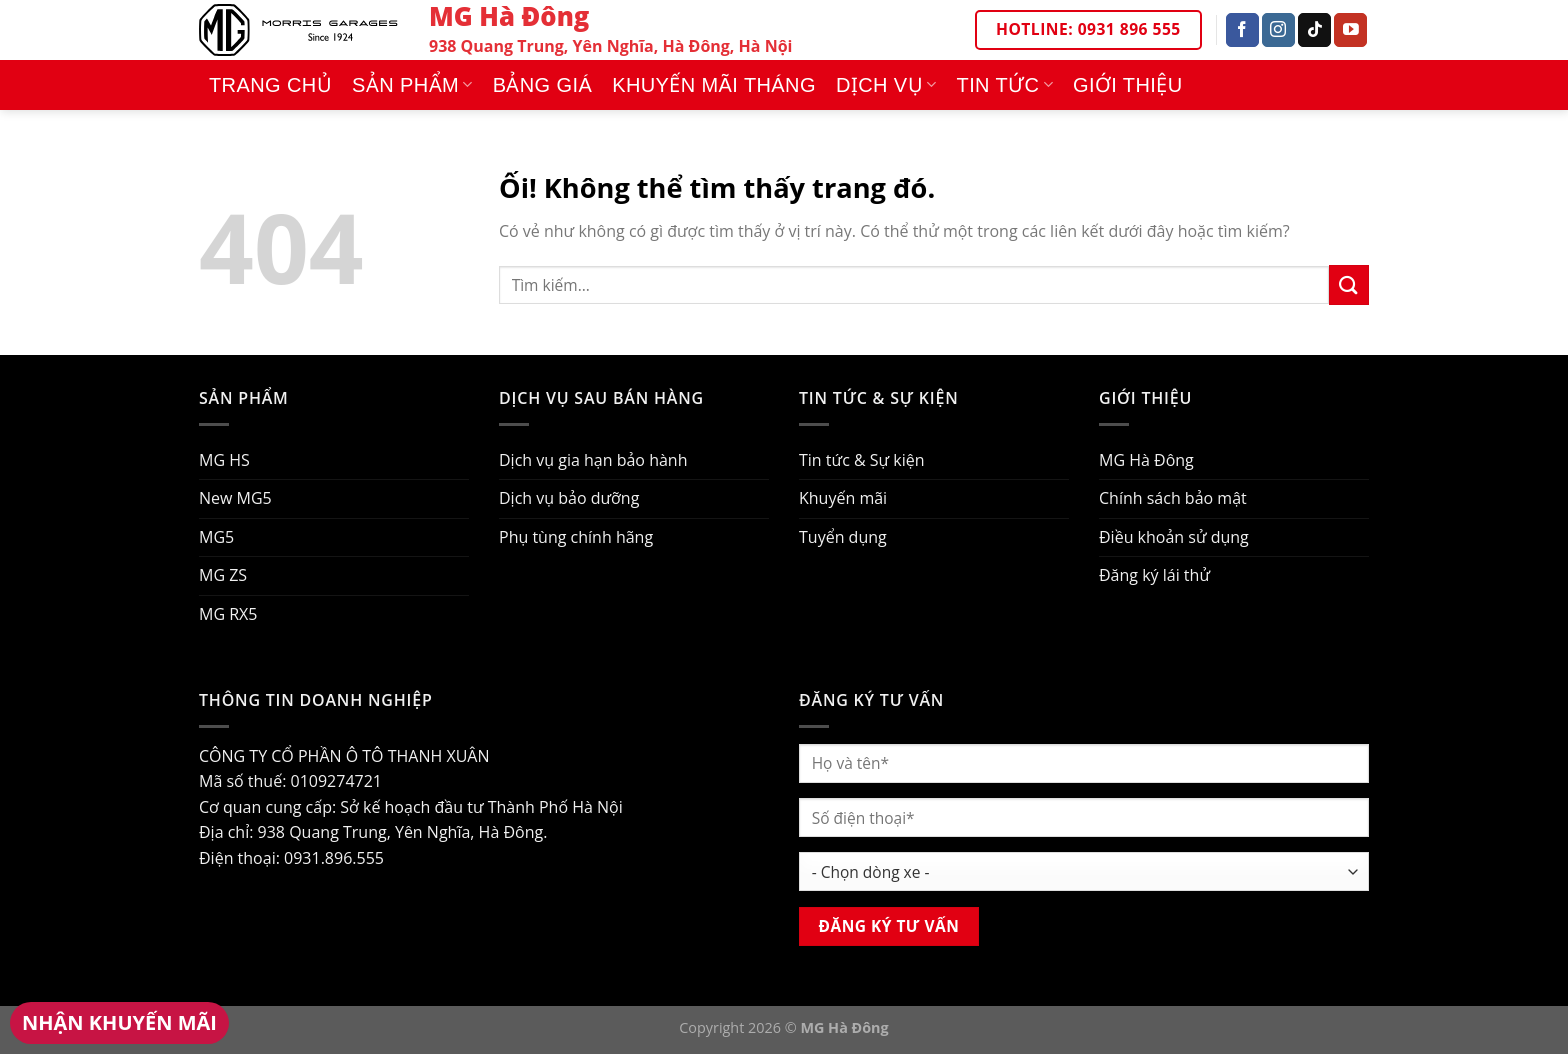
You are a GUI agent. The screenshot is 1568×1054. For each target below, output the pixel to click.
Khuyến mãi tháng (714, 85)
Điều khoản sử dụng (1174, 537)
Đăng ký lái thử (1154, 575)
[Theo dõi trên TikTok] (1314, 30)
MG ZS (223, 575)
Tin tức (1005, 85)
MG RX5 (228, 614)
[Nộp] (1349, 284)
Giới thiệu (1128, 85)
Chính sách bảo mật (1173, 498)
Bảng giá (543, 85)
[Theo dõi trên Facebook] (1242, 30)
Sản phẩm (412, 85)
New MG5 (235, 498)
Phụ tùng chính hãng (576, 537)
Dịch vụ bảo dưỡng (569, 498)
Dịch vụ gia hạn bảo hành (593, 460)
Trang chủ (270, 85)
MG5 (216, 537)
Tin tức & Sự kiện (862, 460)
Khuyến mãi (843, 498)
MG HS (224, 460)
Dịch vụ (886, 85)
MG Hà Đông (1146, 460)
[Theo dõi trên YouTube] (1350, 30)
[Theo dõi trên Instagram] (1278, 30)
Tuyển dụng (843, 537)
